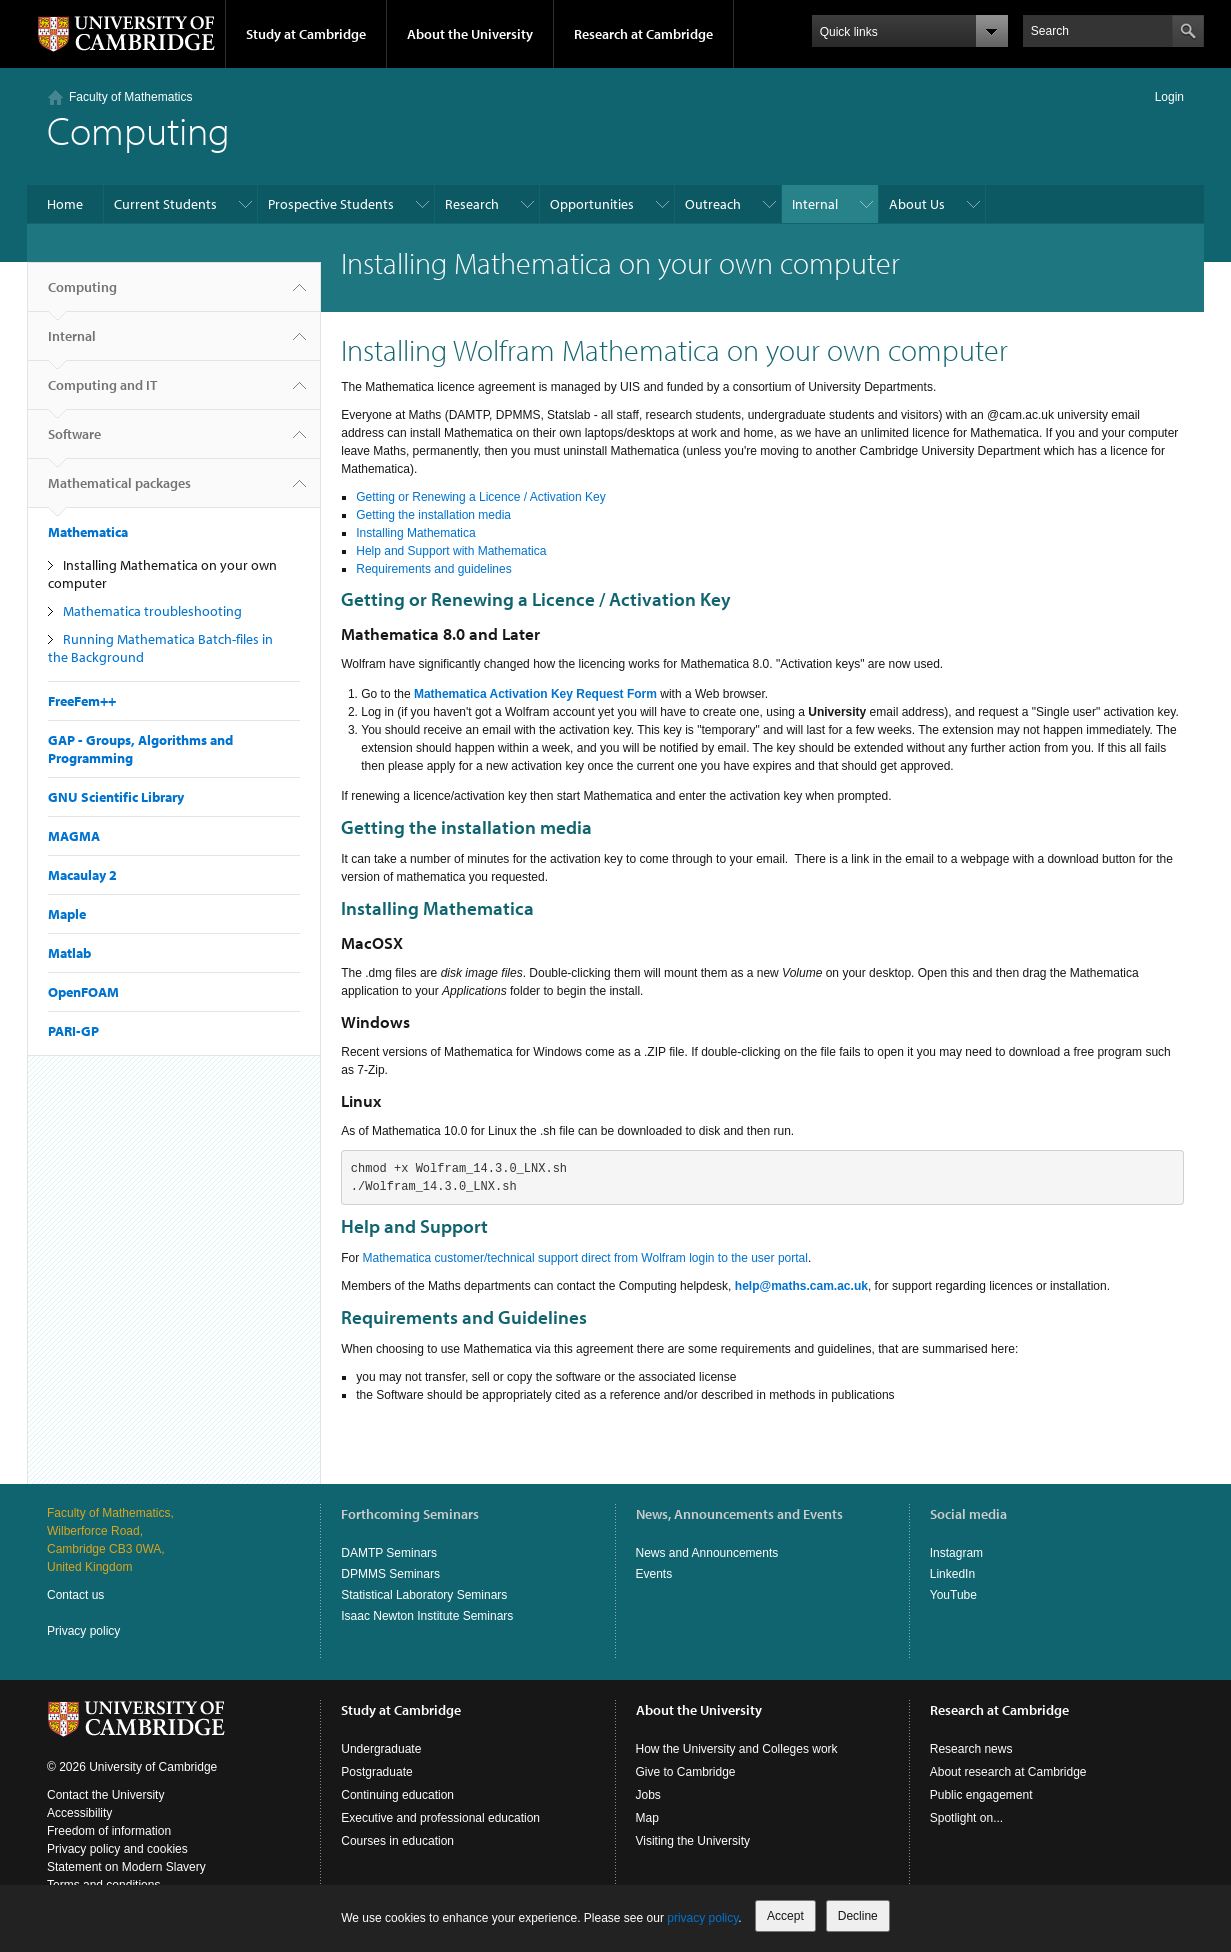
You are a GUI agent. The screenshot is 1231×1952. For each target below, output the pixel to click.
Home (65, 204)
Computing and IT (102, 393)
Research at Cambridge (643, 34)
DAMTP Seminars (389, 1553)
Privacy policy (83, 1631)
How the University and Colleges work (737, 1749)
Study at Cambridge (306, 34)
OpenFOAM (83, 992)
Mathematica (88, 532)
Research (472, 204)
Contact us (75, 1595)
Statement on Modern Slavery (126, 1867)
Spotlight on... (966, 1818)
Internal (815, 204)
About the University (470, 34)
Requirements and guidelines (433, 569)
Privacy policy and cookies (117, 1849)
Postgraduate (376, 1772)
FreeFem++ (82, 701)
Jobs (648, 1795)
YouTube (953, 1595)
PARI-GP (73, 1031)
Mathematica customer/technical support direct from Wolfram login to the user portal (585, 1258)
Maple (67, 914)
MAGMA (74, 836)
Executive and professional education (440, 1818)
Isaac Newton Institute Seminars (427, 1616)
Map (647, 1818)
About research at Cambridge (1008, 1772)
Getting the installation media (433, 515)
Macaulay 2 (82, 875)
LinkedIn (952, 1574)
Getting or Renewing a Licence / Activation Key (480, 497)
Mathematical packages (119, 491)
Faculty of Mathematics (130, 97)
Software (74, 442)
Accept (785, 1916)
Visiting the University (693, 1841)
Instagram (956, 1553)
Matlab (69, 953)
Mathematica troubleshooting (152, 611)
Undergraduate (381, 1749)
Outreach (713, 204)
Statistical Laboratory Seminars (424, 1595)
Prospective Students (331, 204)
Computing (82, 295)
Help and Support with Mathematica (451, 551)
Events (654, 1574)
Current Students (165, 204)
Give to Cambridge (686, 1772)
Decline (858, 1916)
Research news (971, 1749)
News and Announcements (707, 1553)
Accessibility (79, 1813)
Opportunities (592, 204)
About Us (917, 204)
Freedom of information (109, 1831)
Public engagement (981, 1795)
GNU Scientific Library (116, 797)
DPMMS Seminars (390, 1574)
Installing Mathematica (415, 533)
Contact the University (105, 1795)
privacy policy (702, 1918)
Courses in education (397, 1841)
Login (1169, 97)
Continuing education (397, 1795)
